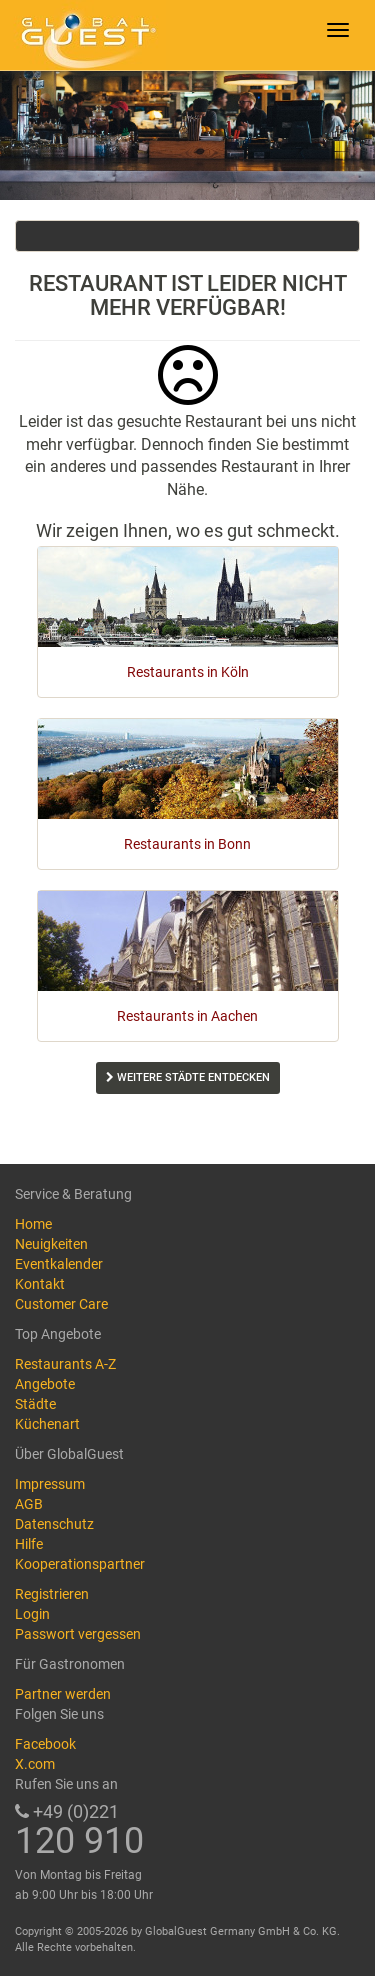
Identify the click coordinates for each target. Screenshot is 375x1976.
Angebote (45, 1384)
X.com (35, 1764)
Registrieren (52, 1594)
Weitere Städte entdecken (188, 1077)
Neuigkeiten (51, 1244)
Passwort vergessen (78, 1634)
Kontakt (40, 1284)
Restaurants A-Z (65, 1364)
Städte (35, 1404)
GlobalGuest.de (85, 35)
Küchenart (47, 1424)
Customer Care (61, 1304)
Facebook (45, 1744)
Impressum (50, 1484)
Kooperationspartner (80, 1564)
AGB (29, 1504)
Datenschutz (54, 1524)
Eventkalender (59, 1264)
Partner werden (63, 1694)
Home (33, 1224)
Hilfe (29, 1544)
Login (32, 1614)
